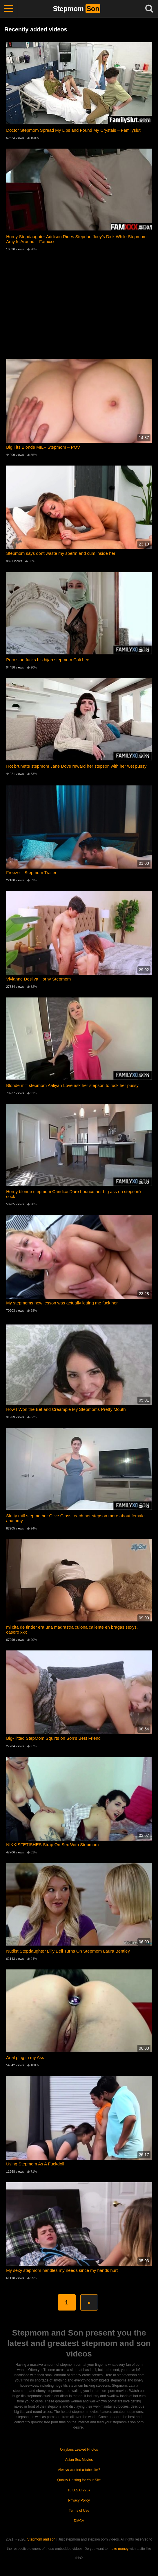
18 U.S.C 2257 (79, 2490)
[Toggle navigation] (8, 8)
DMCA (79, 2521)
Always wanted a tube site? (79, 2470)
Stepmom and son (41, 2539)
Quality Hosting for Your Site (79, 2480)
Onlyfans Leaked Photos (79, 2449)
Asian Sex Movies (79, 2460)
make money (119, 2549)
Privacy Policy (79, 2500)
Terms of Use (79, 2511)
